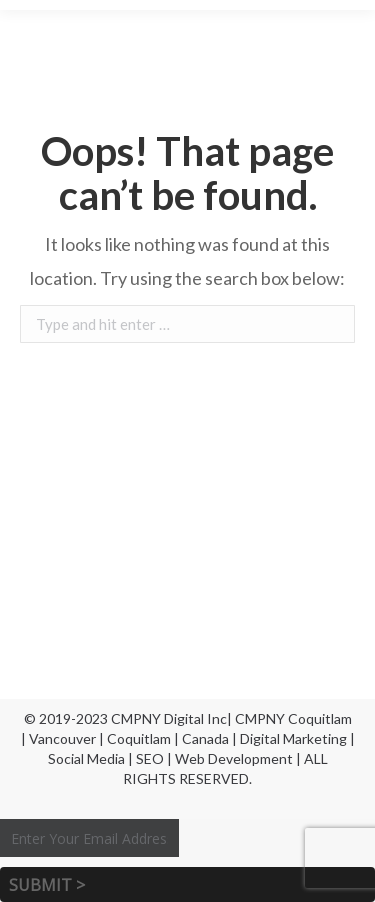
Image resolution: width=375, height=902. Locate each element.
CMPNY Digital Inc (169, 718)
